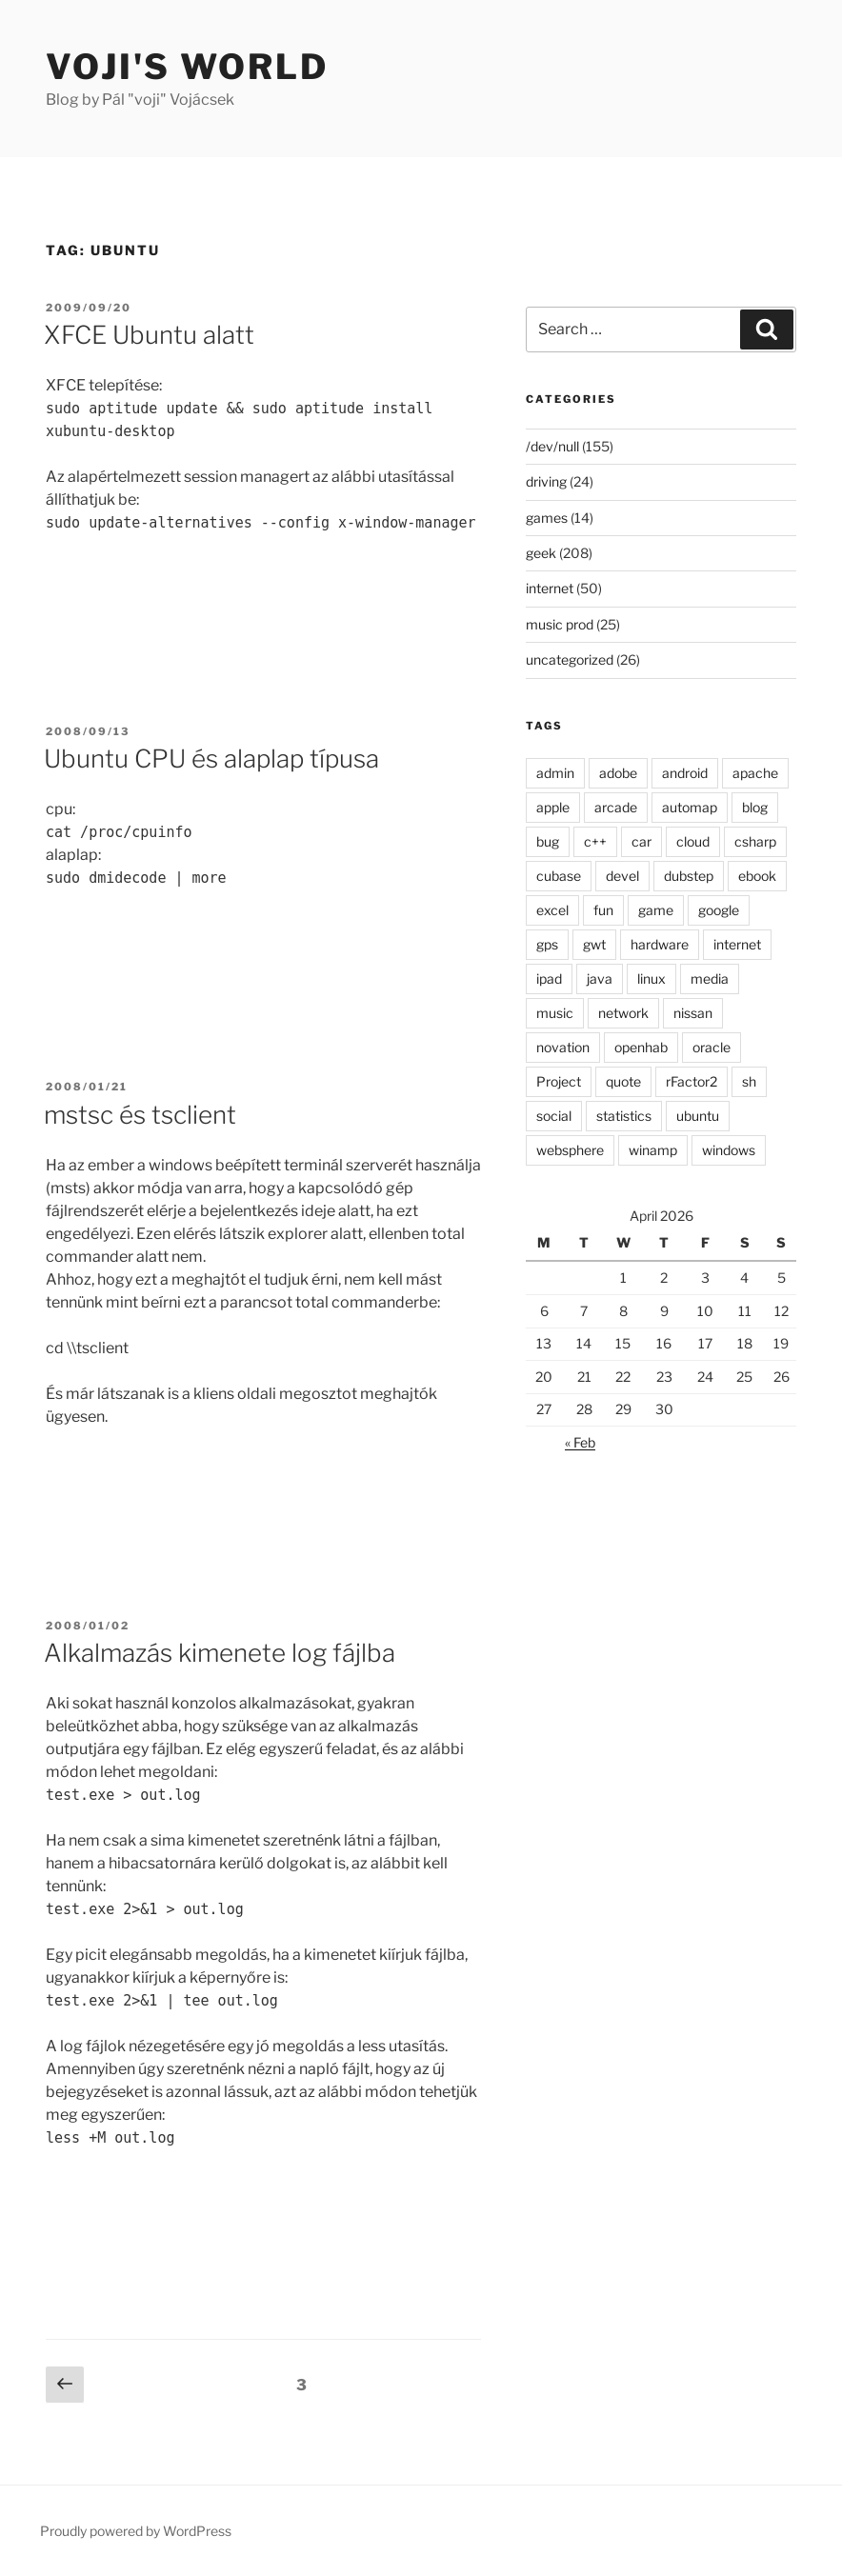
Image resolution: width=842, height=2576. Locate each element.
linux (651, 978)
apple (553, 807)
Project (558, 1081)
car (642, 841)
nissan (692, 1013)
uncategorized (569, 659)
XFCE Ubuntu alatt (149, 334)
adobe (618, 773)
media (710, 978)
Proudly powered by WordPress (135, 2531)
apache (755, 773)
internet (549, 588)
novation (563, 1047)
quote (623, 1081)
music (554, 1013)
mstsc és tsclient (140, 1114)
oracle (711, 1047)
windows (728, 1150)
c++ (595, 841)
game (655, 910)
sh (749, 1081)
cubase (558, 876)
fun (603, 910)
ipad (549, 978)
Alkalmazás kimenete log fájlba (219, 1652)
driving (546, 481)
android (685, 773)
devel (622, 876)
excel (552, 910)
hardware (660, 944)
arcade (615, 807)
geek (541, 553)
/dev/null (552, 446)
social (553, 1116)
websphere (570, 1150)
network (623, 1013)
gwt (594, 944)
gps (547, 944)
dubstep (688, 876)
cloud (693, 841)
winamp (653, 1150)
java (599, 978)
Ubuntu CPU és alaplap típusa (211, 758)
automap (689, 807)
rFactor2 (691, 1081)
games (547, 517)
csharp (755, 841)
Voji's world (187, 67)
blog (755, 807)
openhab (641, 1047)
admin (555, 773)
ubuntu (697, 1116)
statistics (624, 1116)
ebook (757, 876)
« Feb (580, 1442)
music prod (559, 624)
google (718, 910)
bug (547, 841)
